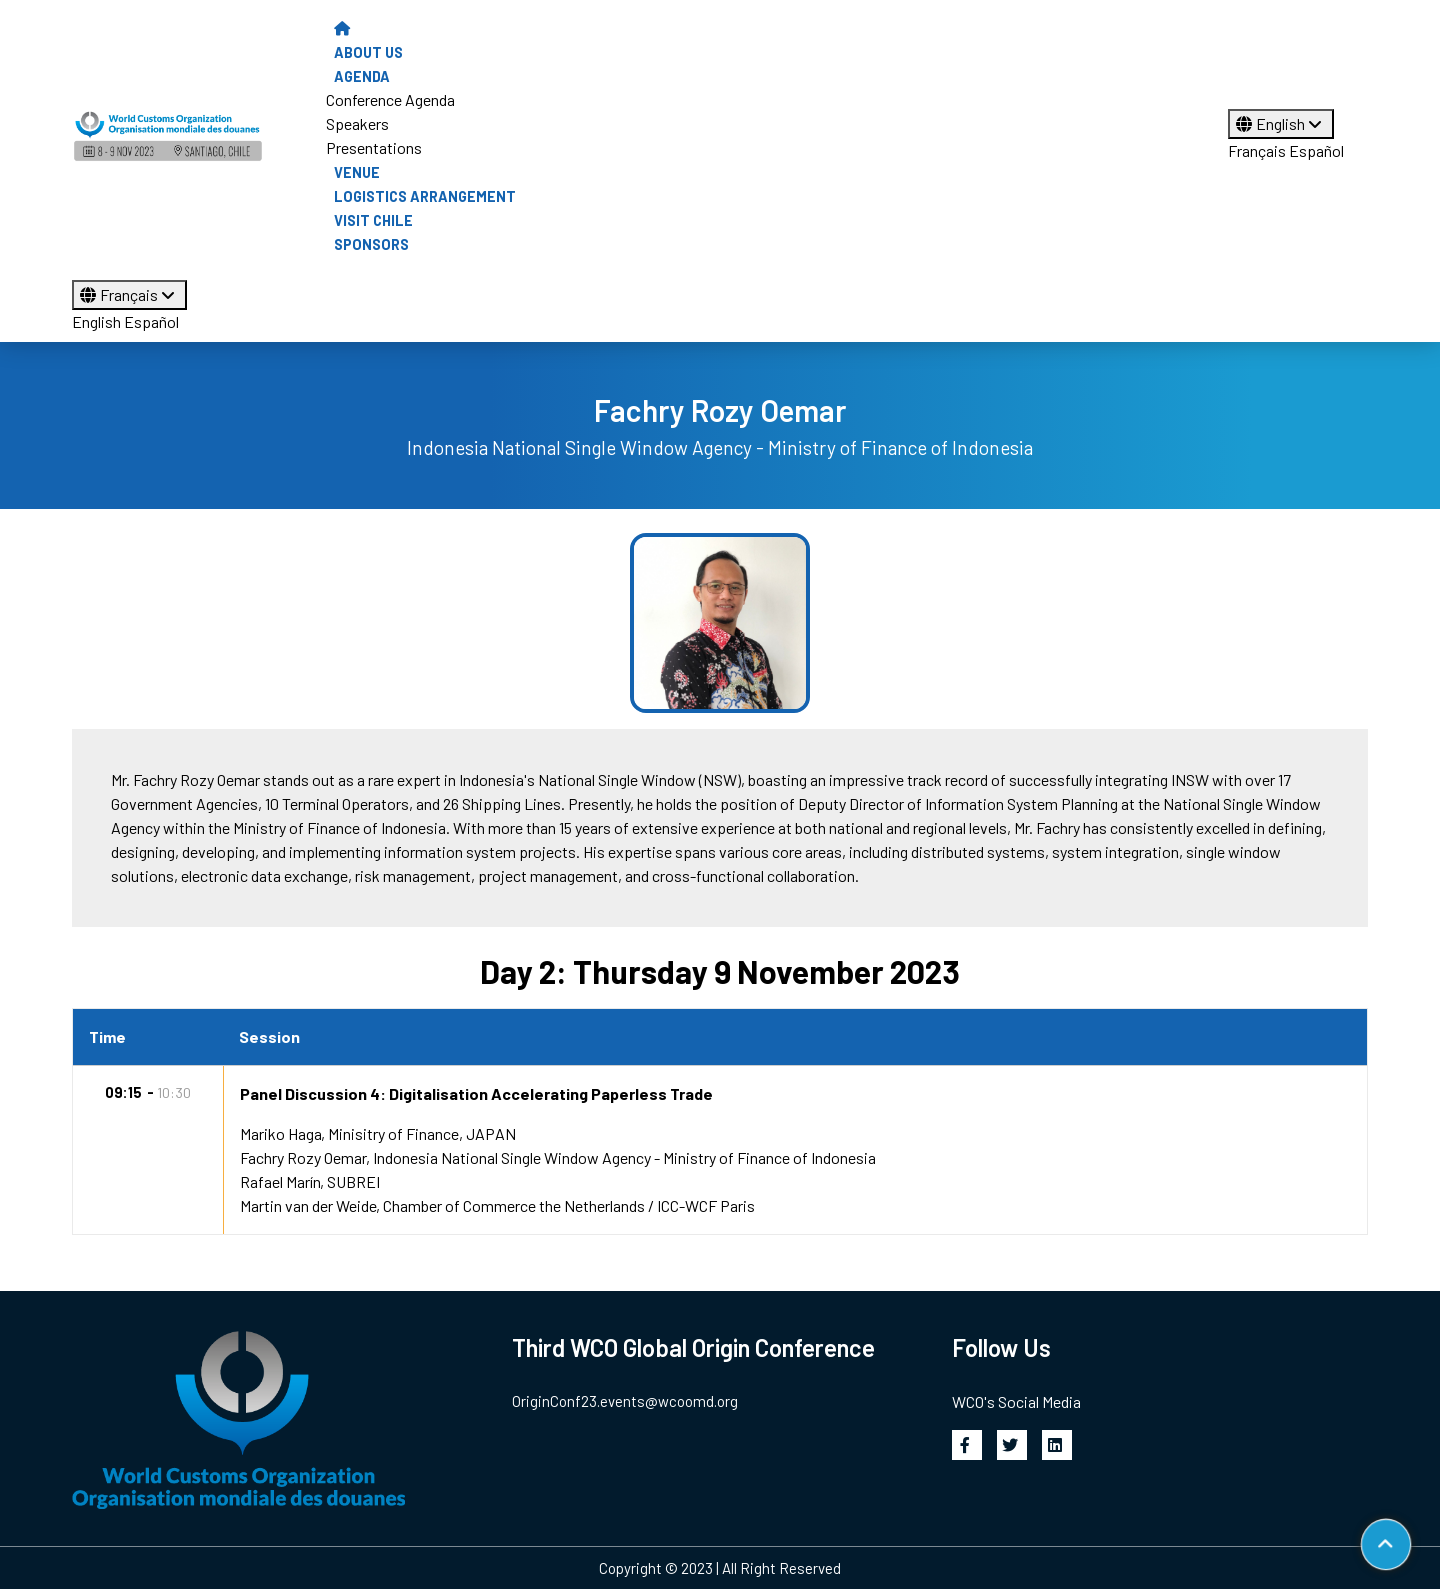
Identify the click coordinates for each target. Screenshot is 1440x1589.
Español (1316, 150)
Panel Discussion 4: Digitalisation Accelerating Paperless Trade (476, 1093)
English (1281, 123)
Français (1257, 150)
